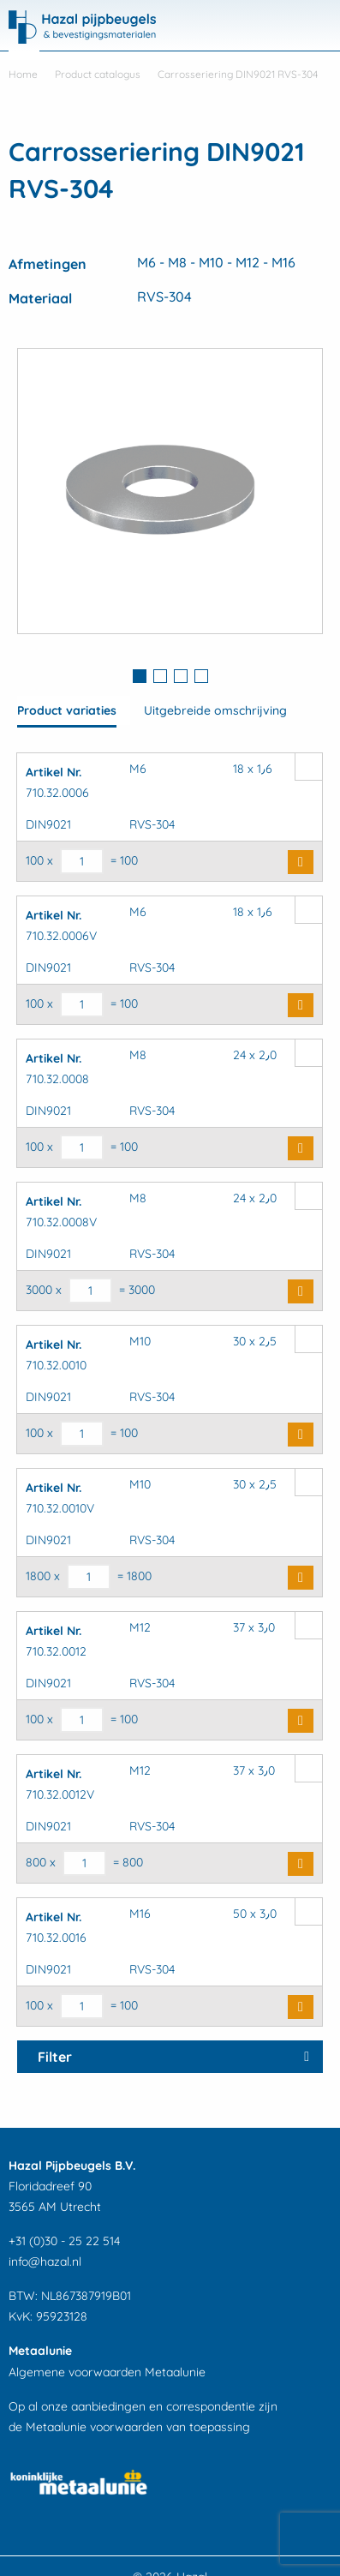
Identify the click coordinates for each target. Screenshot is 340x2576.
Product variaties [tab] (66, 710)
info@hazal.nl (45, 2261)
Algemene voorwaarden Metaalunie (107, 2372)
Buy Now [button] (300, 862)
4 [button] (201, 676)
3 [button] (181, 676)
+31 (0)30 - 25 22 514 (64, 2241)
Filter (55, 2056)
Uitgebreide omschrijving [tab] (215, 710)
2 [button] (160, 676)
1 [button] (139, 676)
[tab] (139, 678)
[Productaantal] (82, 861)
